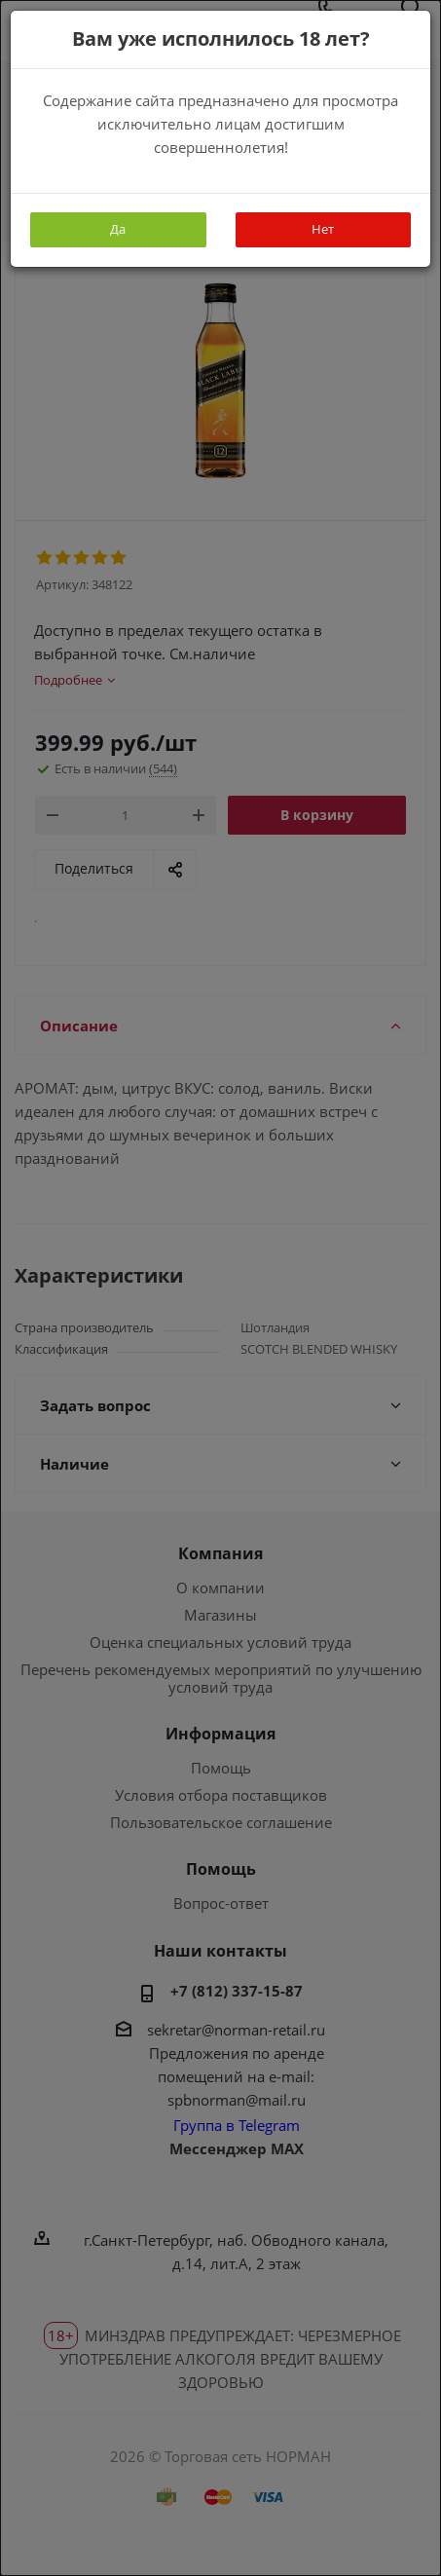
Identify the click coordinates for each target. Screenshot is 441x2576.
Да (118, 229)
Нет (323, 229)
